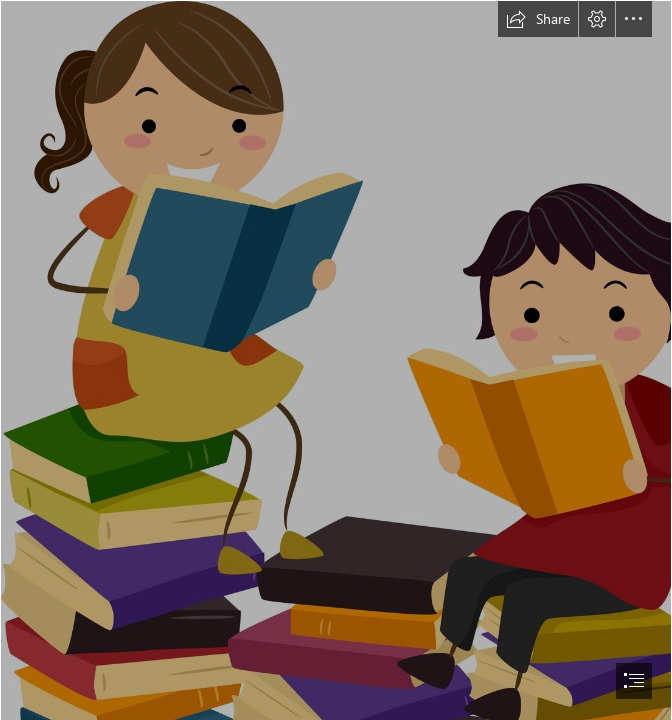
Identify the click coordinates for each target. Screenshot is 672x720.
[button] (538, 19)
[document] (336, 360)
